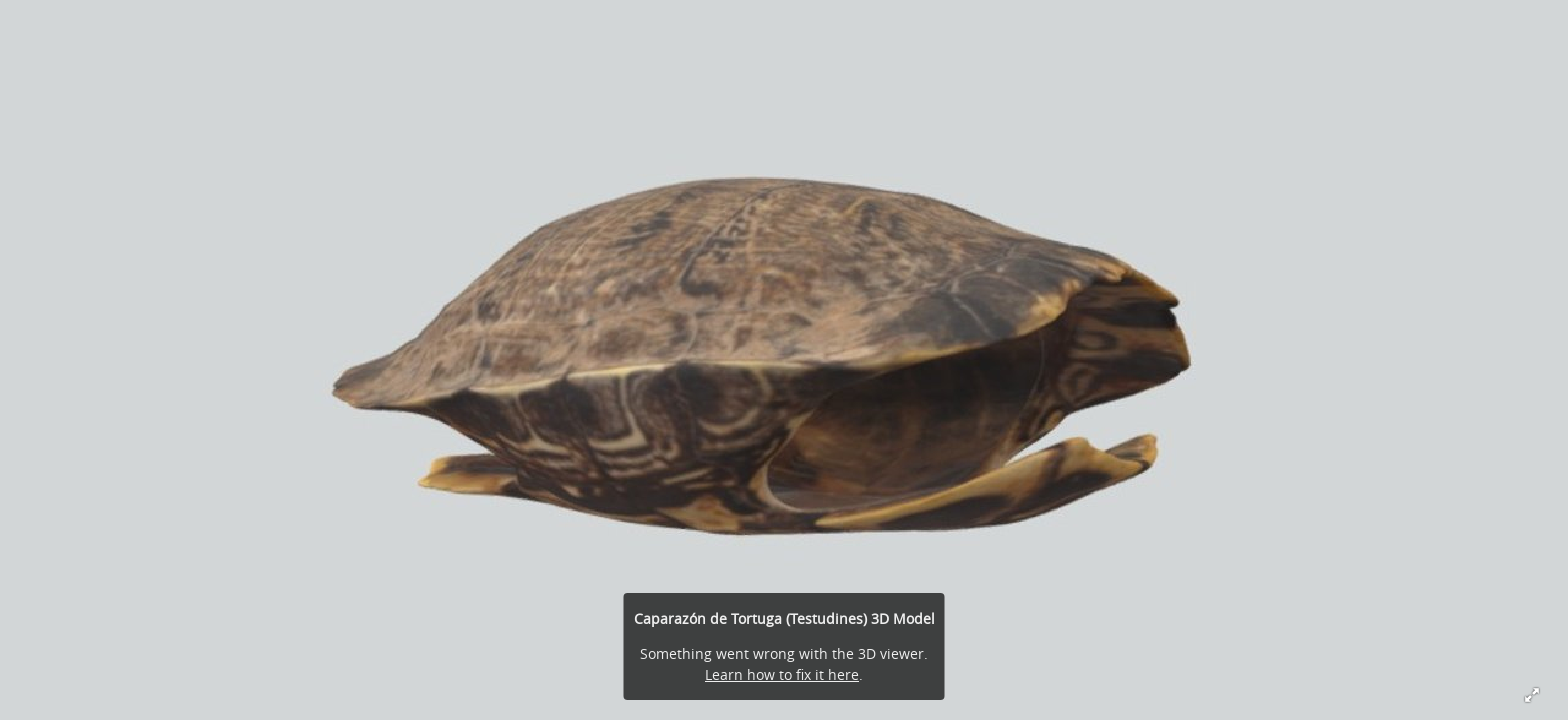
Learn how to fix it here (782, 674)
